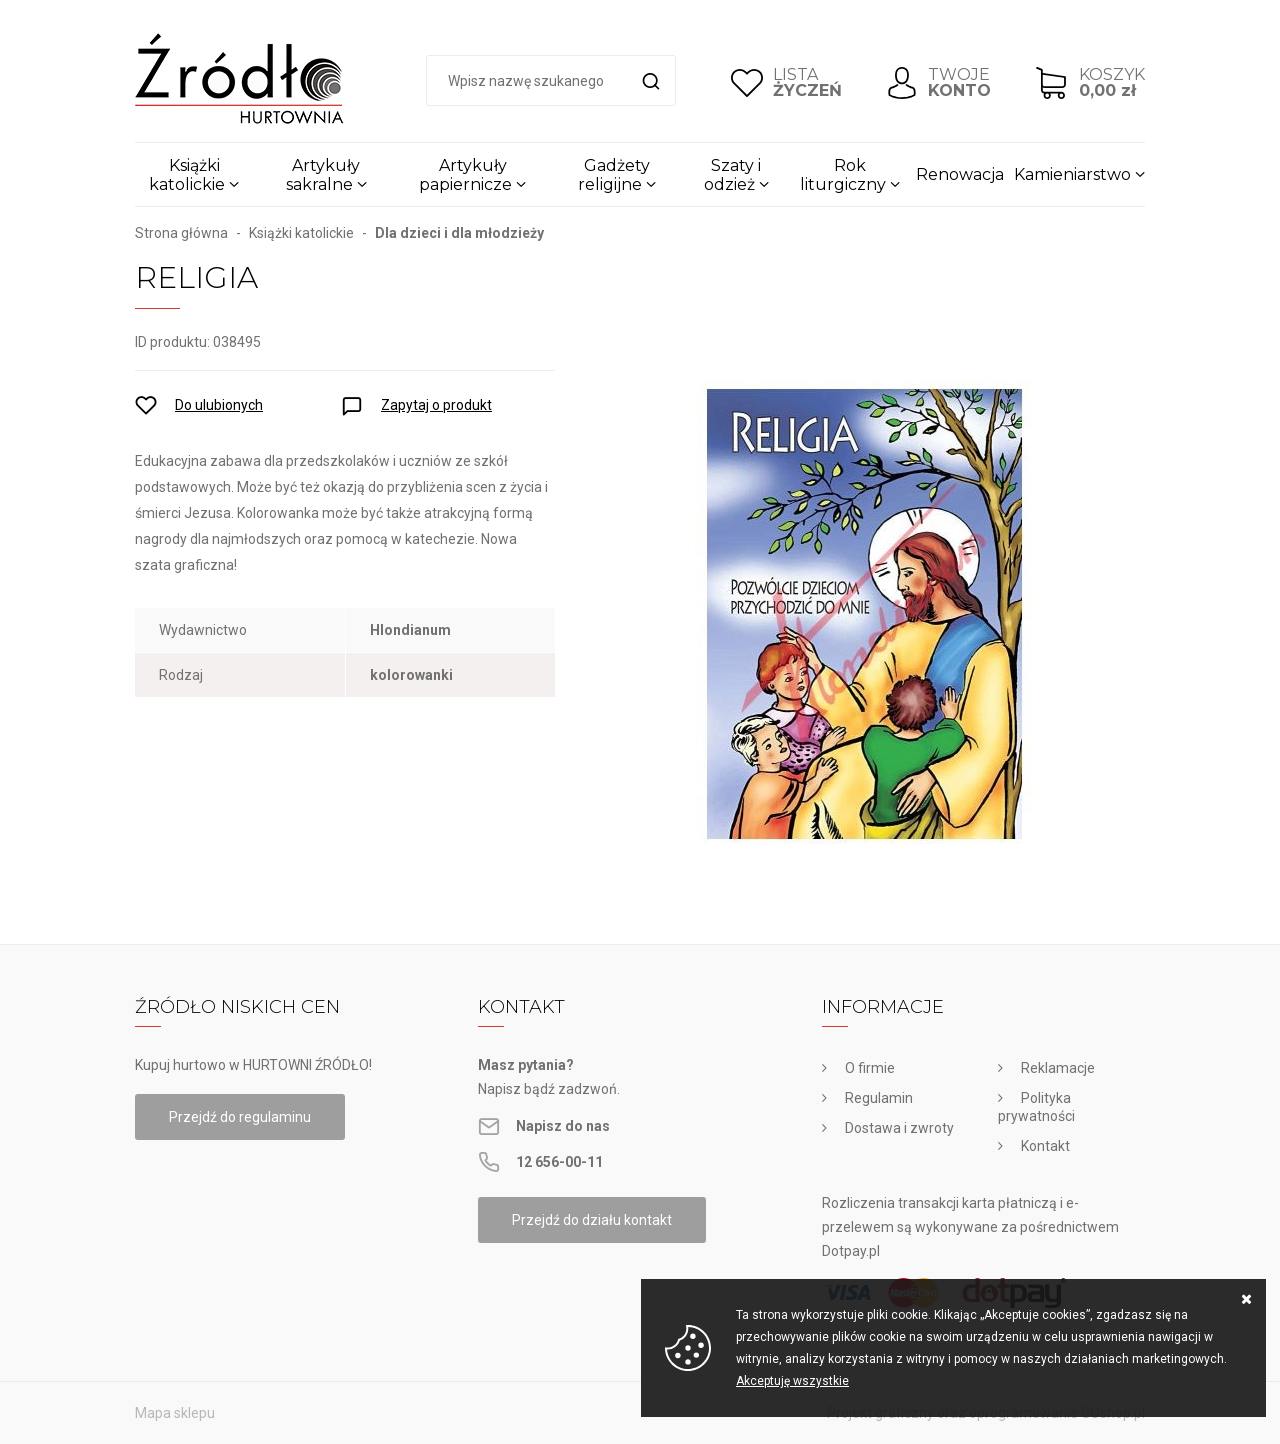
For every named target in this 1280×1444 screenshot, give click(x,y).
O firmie (870, 1068)
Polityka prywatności (1036, 1107)
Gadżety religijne (614, 175)
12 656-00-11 (559, 1162)
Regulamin (879, 1098)
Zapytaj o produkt (436, 405)
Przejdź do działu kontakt (592, 1220)
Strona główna (181, 233)
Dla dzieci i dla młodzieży (459, 233)
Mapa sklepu (175, 1413)
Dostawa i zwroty (899, 1128)
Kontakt (1045, 1146)
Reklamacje (1058, 1068)
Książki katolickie (187, 175)
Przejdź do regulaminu (240, 1117)
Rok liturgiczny (843, 175)
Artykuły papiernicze (465, 175)
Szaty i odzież (733, 175)
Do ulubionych (219, 405)
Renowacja (960, 174)
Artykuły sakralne (323, 175)
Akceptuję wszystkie (792, 1381)
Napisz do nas (563, 1126)
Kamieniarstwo (1072, 174)
